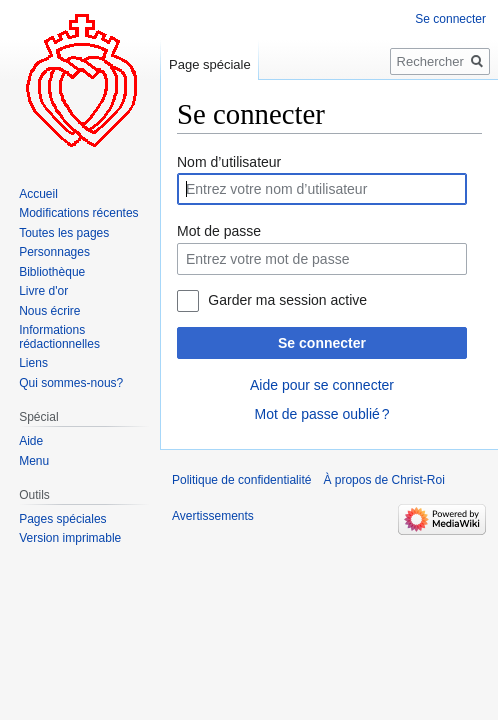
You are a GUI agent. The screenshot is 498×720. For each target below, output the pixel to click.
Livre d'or (43, 291)
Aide (31, 441)
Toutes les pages (64, 233)
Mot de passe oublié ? (321, 414)
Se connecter (322, 343)
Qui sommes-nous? (71, 383)
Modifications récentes (78, 213)
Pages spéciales (62, 519)
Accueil (38, 194)
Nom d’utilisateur (229, 162)
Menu (34, 461)
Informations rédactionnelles (59, 337)
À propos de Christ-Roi (383, 480)
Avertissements (213, 516)
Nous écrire (49, 311)
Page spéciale (210, 64)
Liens (33, 363)
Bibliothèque (52, 272)
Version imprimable (70, 538)
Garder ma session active (287, 300)
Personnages (54, 252)
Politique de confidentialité (241, 480)
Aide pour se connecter (322, 385)
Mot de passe (219, 231)
